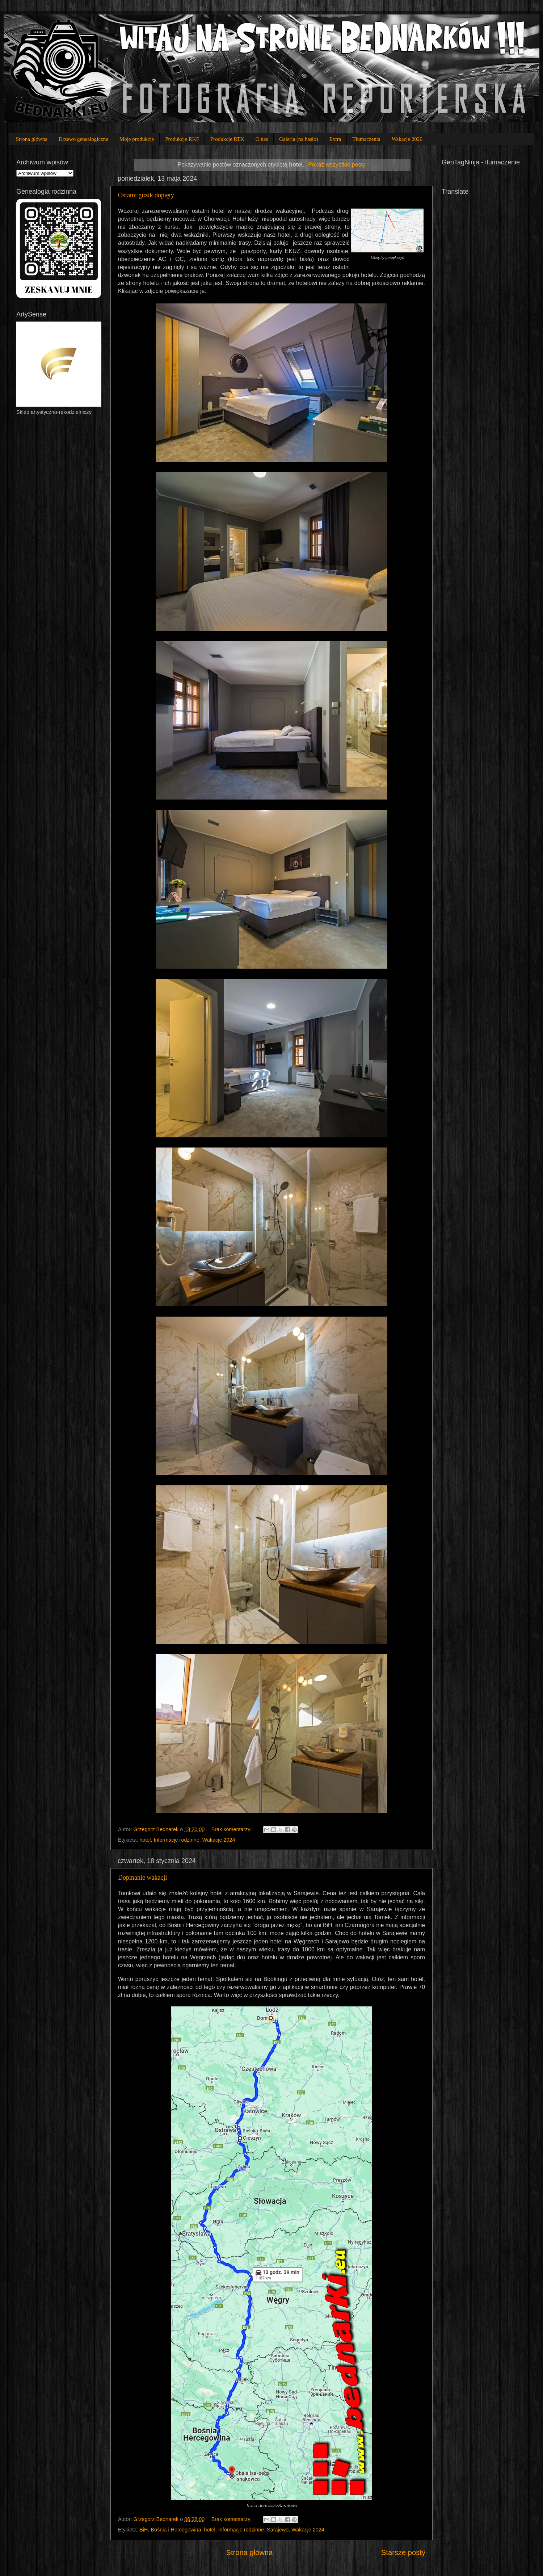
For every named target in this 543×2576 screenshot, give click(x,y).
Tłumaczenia (366, 139)
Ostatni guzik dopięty (146, 195)
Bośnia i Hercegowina (176, 2530)
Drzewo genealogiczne (83, 139)
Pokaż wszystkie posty (336, 164)
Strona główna (31, 139)
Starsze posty (403, 2552)
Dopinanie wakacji (142, 1877)
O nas (262, 139)
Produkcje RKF (182, 139)
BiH (143, 2530)
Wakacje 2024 (218, 1840)
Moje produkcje (136, 139)
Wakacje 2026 (407, 139)
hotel (145, 1840)
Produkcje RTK (227, 139)
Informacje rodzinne (176, 1840)
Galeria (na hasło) (298, 139)
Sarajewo (278, 2530)
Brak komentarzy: (232, 1829)
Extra (335, 139)
